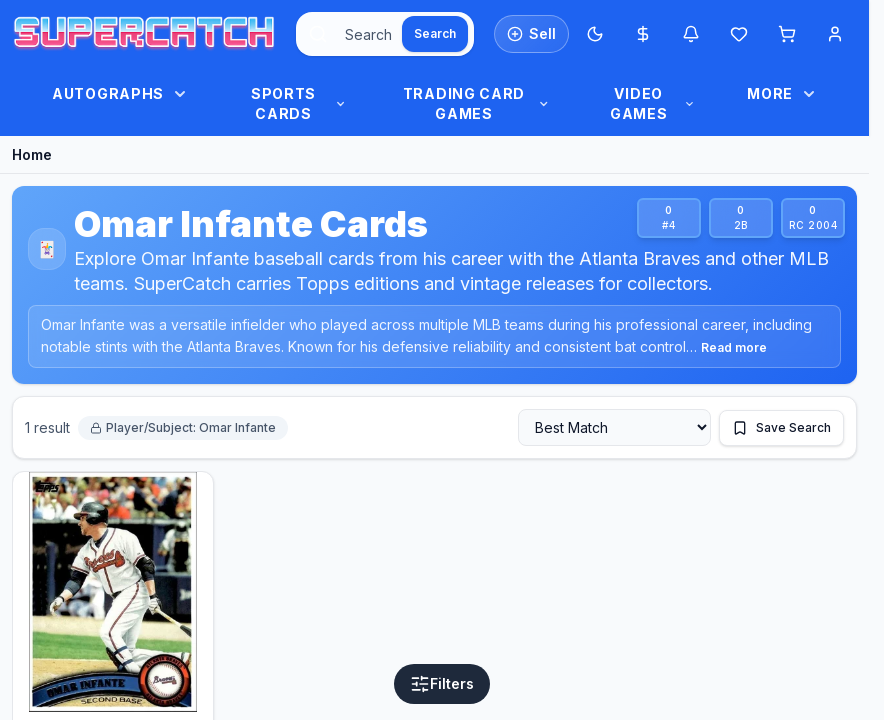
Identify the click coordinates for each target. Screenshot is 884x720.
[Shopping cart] (787, 34)
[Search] (435, 34)
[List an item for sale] (531, 34)
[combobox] (385, 34)
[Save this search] (781, 428)
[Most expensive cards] (643, 34)
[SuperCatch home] (144, 34)
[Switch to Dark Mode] (595, 34)
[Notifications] (691, 34)
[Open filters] (442, 684)
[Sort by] (614, 427)
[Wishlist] (739, 34)
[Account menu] (835, 34)
